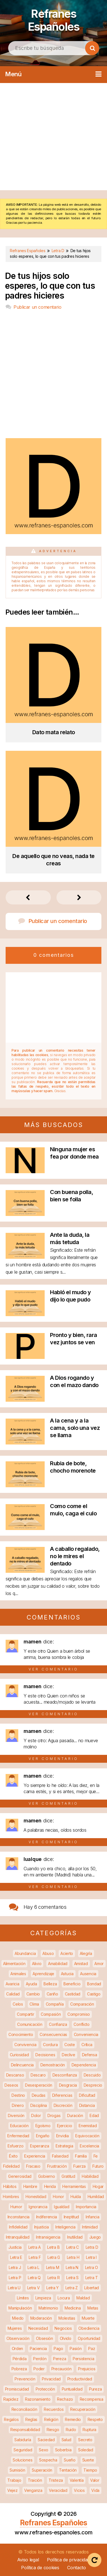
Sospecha (48, 2459)
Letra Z (71, 2287)
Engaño (42, 2135)
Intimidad (89, 2226)
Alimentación (14, 1963)
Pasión (75, 2348)
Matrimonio (48, 2307)
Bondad (94, 1983)
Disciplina (38, 2105)
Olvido (65, 2338)
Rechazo (65, 2398)
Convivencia (25, 2044)
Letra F (35, 2257)
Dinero (18, 2105)
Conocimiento (20, 2034)
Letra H (73, 2257)
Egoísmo (43, 2125)
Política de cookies (40, 2567)
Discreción (63, 2105)
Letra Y (52, 2287)
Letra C (72, 2247)
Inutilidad (75, 2236)
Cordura (50, 2044)
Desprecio (93, 2084)
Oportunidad (89, 2338)
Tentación (68, 2469)
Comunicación (29, 2024)
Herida (50, 2186)
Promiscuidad (17, 2388)
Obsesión (44, 2338)
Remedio (73, 2419)
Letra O (91, 2267)
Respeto (95, 2419)
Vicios (79, 2490)
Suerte (88, 2459)
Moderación (41, 2317)
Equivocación (87, 2135)
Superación (42, 2469)
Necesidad (38, 2328)
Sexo (43, 2449)
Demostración (52, 2064)
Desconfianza (65, 2074)
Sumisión (17, 2469)
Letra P (15, 2277)
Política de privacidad (68, 2559)
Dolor (36, 2115)
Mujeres (15, 2328)
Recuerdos (53, 2409)
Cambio (33, 1993)
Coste (69, 2044)
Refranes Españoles (53, 19)
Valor (94, 2480)
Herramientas (74, 2186)
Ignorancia (38, 2206)
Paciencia (38, 2348)
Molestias (66, 2317)
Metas (92, 2307)
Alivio (36, 1963)
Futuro (98, 2165)
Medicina (73, 2307)
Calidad (13, 1993)
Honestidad (36, 2196)
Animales (18, 1973)
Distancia (87, 2105)
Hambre (30, 2186)
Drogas (53, 2115)
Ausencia (88, 1973)
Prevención (25, 2378)
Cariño (52, 1993)
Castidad (73, 1993)
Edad (94, 2115)
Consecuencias (53, 2034)
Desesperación (38, 2084)
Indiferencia (46, 2216)
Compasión (51, 2013)
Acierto (66, 1953)
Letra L (33, 2267)
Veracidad (58, 2490)
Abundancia (25, 1953)
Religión (51, 2419)
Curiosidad (19, 2054)
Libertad (91, 2287)
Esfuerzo (16, 2145)
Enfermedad (18, 2135)
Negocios (63, 2328)
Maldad (83, 2297)
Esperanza (39, 2145)
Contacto (76, 2567)
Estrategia (64, 2145)
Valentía (77, 2480)
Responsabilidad (25, 2429)
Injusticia (41, 2226)
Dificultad (87, 2095)
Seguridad (22, 2449)
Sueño (70, 2459)
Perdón (39, 2358)
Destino (18, 2095)
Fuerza (79, 2165)
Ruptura (89, 2429)
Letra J (15, 2267)
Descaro (38, 2074)
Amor (99, 1963)
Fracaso (33, 2165)
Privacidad (51, 2378)
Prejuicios (86, 2368)
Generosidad (19, 2176)
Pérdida (20, 2358)
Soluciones (22, 2459)
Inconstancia (18, 2216)
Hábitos (10, 2186)
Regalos (11, 2419)
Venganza (33, 2490)
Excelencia (89, 2145)
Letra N (72, 2267)
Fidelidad (11, 2165)
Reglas (31, 2419)
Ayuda (31, 1983)
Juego (95, 2236)
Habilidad (90, 2176)
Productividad (79, 2378)
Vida (95, 2490)
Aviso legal (28, 2559)
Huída (75, 2196)
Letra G (53, 2257)
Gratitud (68, 2176)
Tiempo (90, 2469)
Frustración (57, 2165)
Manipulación (20, 2307)
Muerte (88, 2317)
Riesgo (53, 2429)
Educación (19, 2125)
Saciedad (46, 2439)
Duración (75, 2115)
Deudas (38, 2095)
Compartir (25, 2013)
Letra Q (34, 2277)
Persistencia (83, 2358)
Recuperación (82, 2409)
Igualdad (61, 2206)
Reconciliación (24, 2409)
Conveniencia (86, 2034)
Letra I (91, 2257)
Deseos (11, 2084)
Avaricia (12, 1983)
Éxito (13, 2155)
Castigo (94, 1993)
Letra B (53, 2247)
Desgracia (68, 2084)
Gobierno (46, 2176)
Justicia (15, 2247)
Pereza (59, 2358)
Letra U (14, 2287)
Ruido (71, 2429)
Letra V (33, 2287)
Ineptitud (71, 2216)
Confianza (58, 2024)
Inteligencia (65, 2226)
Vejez (12, 2490)
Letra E (16, 2257)
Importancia (86, 2206)
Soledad (85, 2449)
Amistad (81, 1963)
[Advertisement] (53, 136)
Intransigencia (48, 2236)
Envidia (62, 2135)
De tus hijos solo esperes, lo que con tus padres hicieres (50, 285)
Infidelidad (18, 2226)
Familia (81, 2155)
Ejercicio (64, 2125)
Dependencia (84, 2064)
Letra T (91, 2277)
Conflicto (81, 2024)
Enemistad (88, 2125)
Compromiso (78, 2013)
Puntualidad (72, 2388)
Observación (17, 2338)
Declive (68, 2054)
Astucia (67, 1973)
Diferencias (62, 2095)
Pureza (95, 2388)
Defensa (89, 2054)
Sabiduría (22, 2439)
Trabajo (14, 2480)
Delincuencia (22, 2064)
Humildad (96, 2196)
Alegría (86, 1953)
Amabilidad (57, 1963)
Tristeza (56, 2480)
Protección (45, 2388)
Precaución (61, 2368)
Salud (67, 2439)
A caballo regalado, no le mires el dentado (75, 1556)
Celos (18, 2003)
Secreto (85, 2439)
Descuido (92, 2074)
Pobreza (19, 2368)
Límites (23, 2297)
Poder (39, 2368)
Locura (64, 2297)
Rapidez (10, 2398)
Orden (17, 2348)
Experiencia (34, 2155)
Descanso (15, 2074)
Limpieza (43, 2297)
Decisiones (45, 2054)
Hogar (98, 2186)
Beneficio (71, 1983)
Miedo (18, 2317)
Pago (58, 2348)
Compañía (55, 2003)
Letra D (92, 2247)
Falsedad (60, 2155)
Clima (34, 2003)
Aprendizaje (43, 1973)
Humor (16, 2206)
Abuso (48, 1953)
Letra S (72, 2277)
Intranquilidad (17, 2236)
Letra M (52, 2267)
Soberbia (63, 2449)
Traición (35, 2480)
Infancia (92, 2216)
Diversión (16, 2115)
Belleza (50, 1983)
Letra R (53, 2277)
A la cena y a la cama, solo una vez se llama (75, 1427)
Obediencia (88, 2328)
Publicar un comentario (37, 307)
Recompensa (91, 2398)
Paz (91, 2348)
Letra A (34, 2247)
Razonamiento (37, 2398)
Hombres (11, 2196)
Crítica (86, 2044)
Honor (58, 2196)
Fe (96, 2155)
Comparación (82, 2003)
